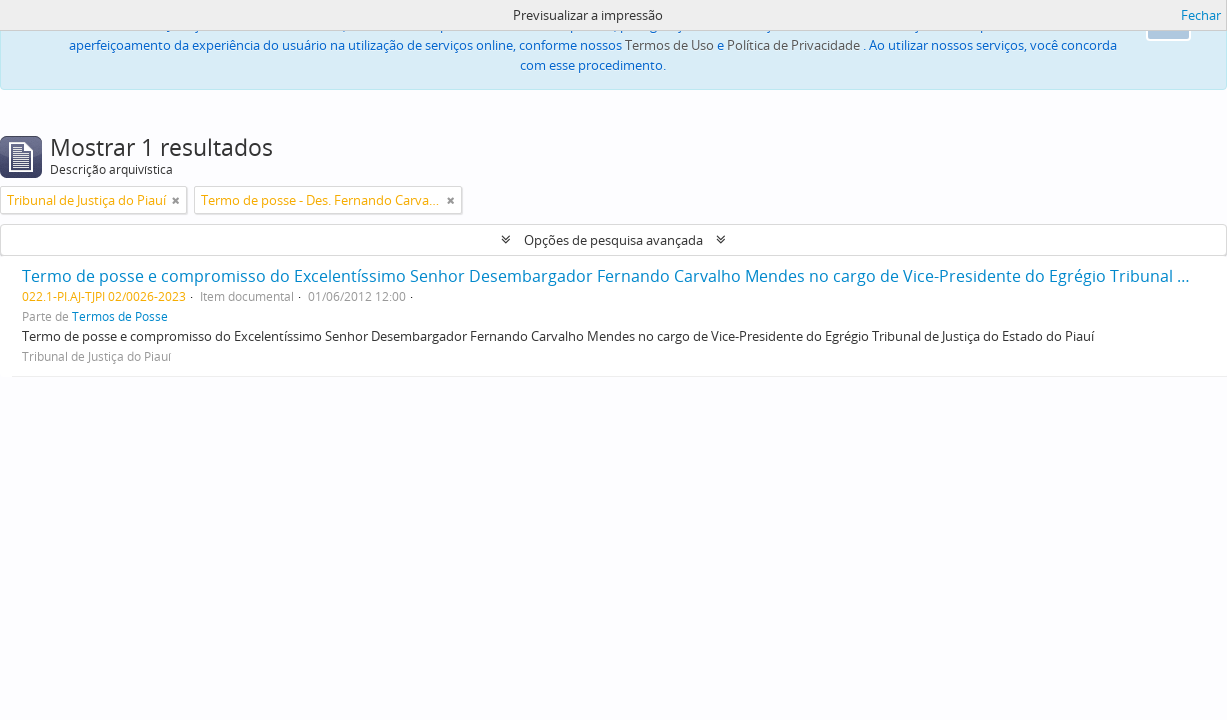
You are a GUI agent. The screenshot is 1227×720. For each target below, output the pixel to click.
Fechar (1201, 15)
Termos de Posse (120, 316)
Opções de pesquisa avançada (613, 240)
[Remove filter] (176, 200)
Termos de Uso (669, 45)
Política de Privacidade (793, 45)
